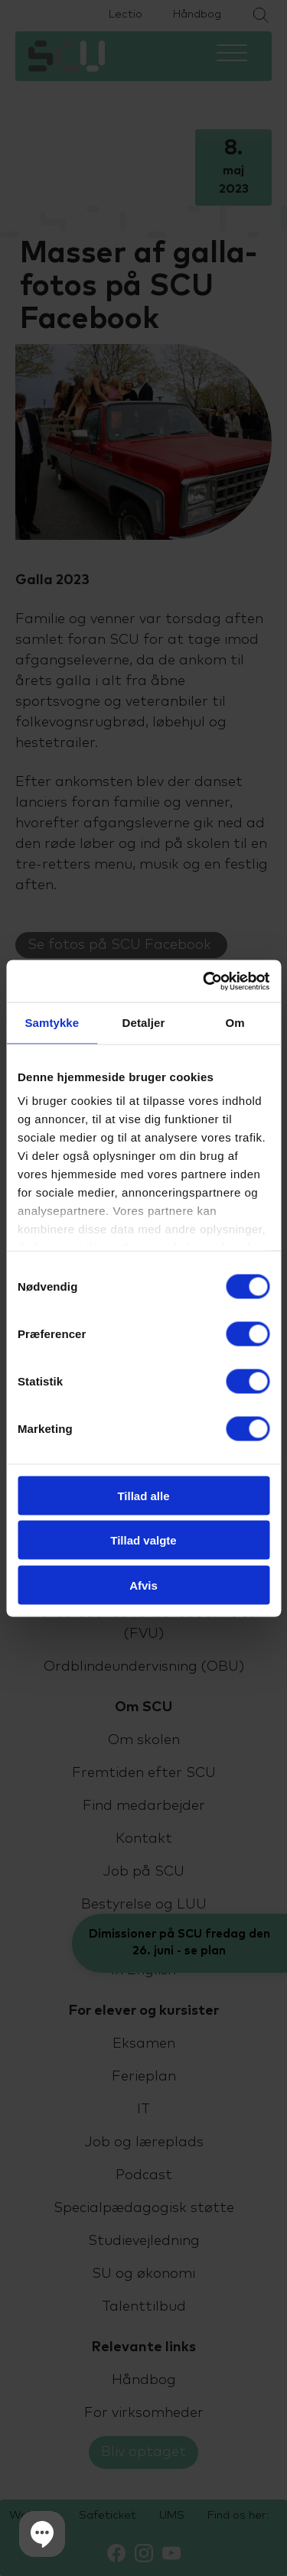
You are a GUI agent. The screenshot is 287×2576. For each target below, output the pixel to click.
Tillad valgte (143, 1540)
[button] (42, 2534)
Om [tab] (235, 1022)
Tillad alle (143, 1495)
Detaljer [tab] (143, 1022)
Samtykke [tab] (51, 1022)
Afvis (143, 1584)
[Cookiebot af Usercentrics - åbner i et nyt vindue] (204, 981)
